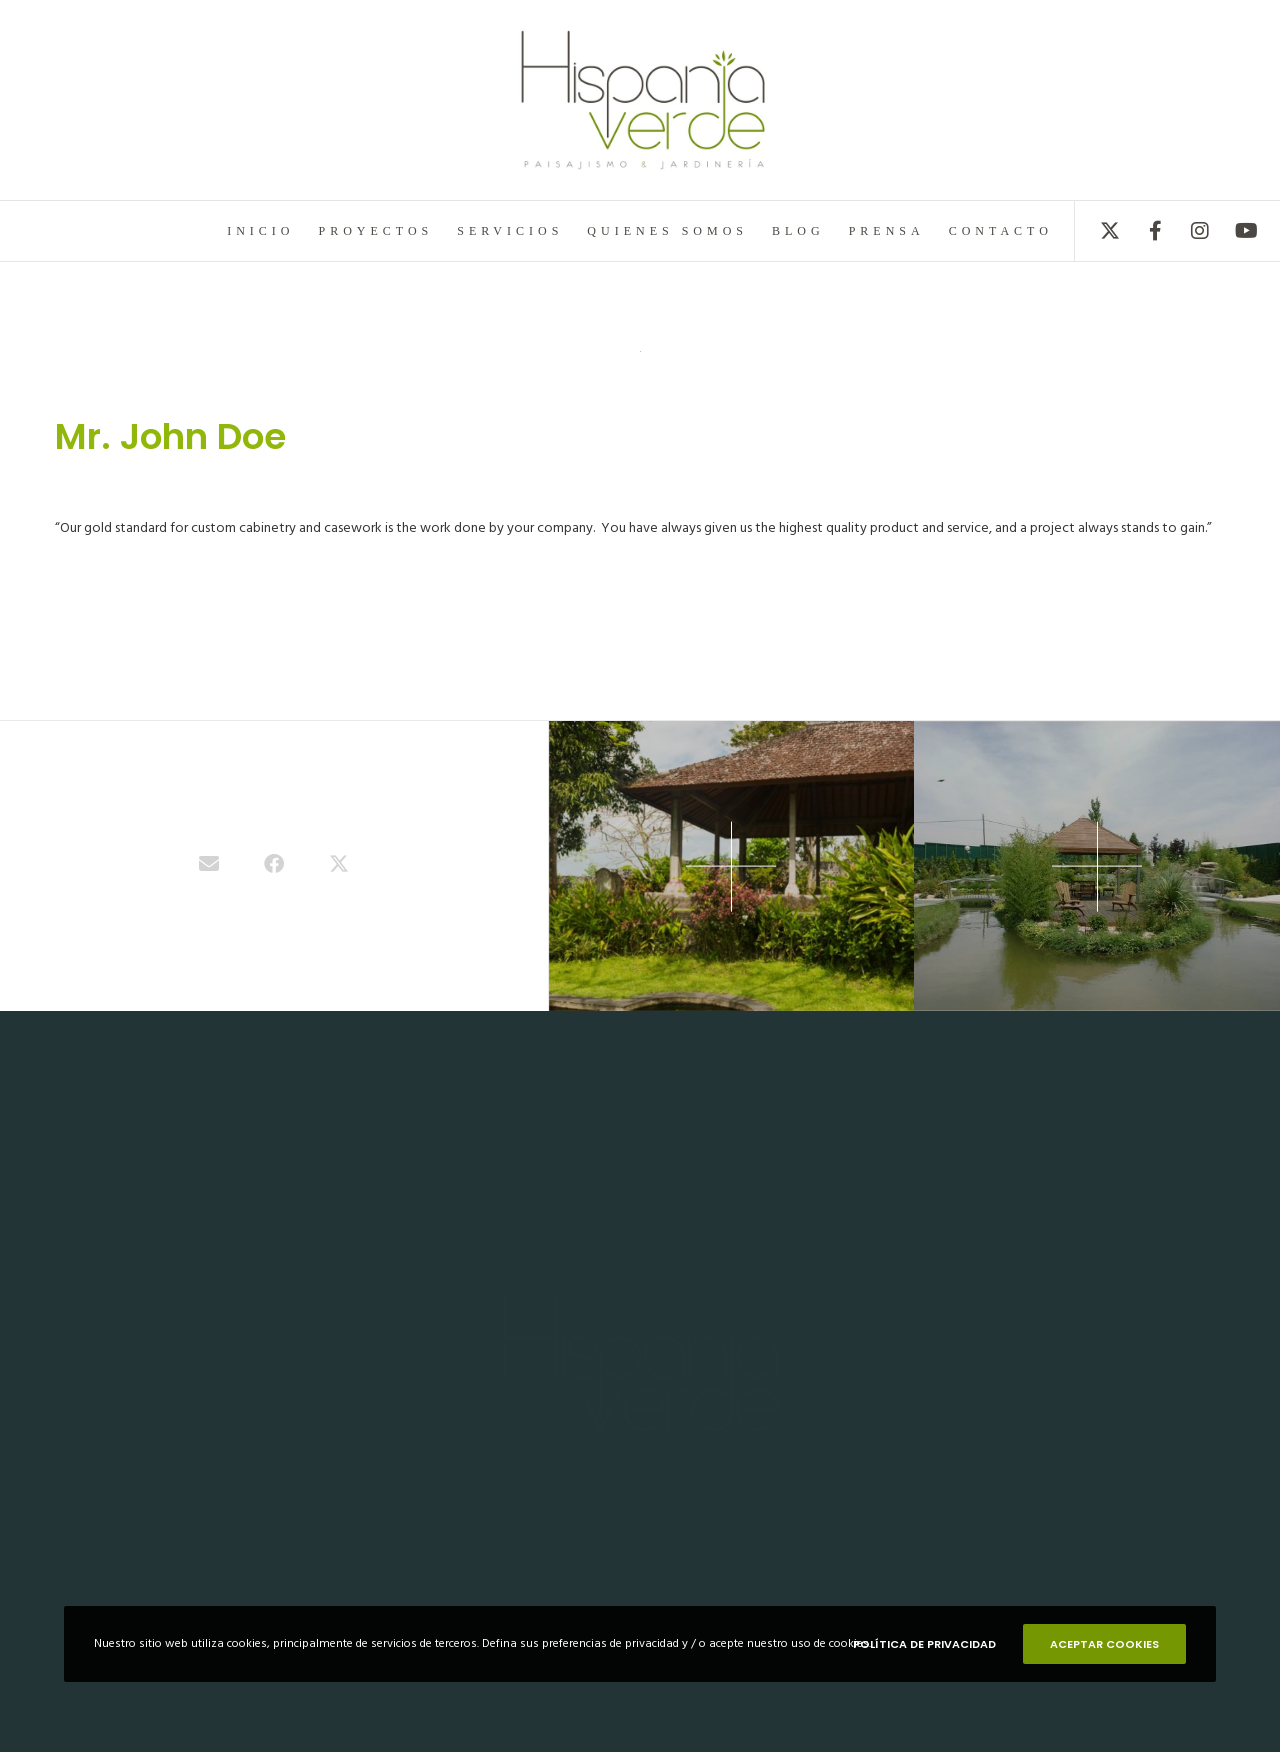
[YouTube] (1232, 231)
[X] (1097, 231)
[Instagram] (1187, 231)
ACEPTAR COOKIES (1104, 1644)
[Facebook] (1142, 231)
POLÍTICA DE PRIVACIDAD (924, 1644)
